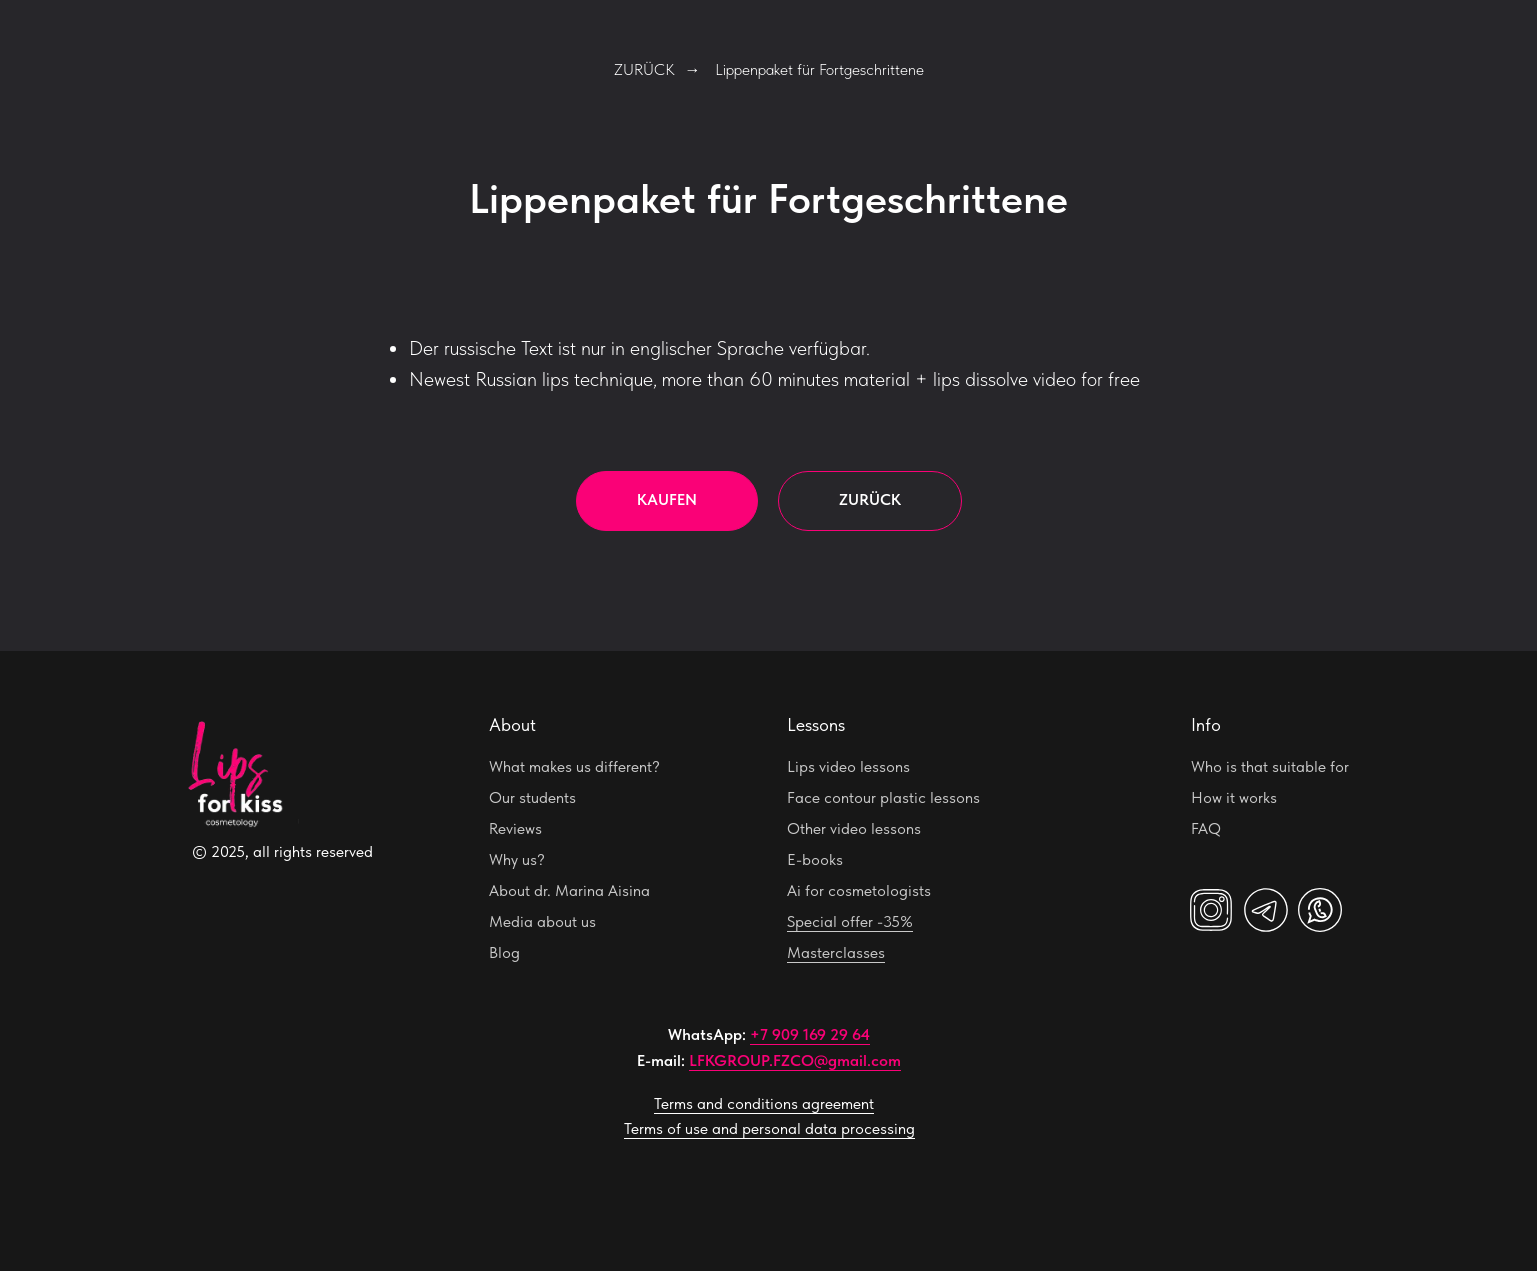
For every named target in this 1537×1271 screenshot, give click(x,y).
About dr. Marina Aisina (569, 890)
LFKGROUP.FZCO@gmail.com (795, 1060)
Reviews (515, 828)
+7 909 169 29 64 (810, 1034)
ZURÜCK (644, 69)
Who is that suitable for (1270, 766)
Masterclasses (836, 952)
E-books (815, 859)
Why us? (517, 859)
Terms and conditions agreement (764, 1103)
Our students (532, 797)
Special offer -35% (850, 921)
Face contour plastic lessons (883, 797)
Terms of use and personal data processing (769, 1128)
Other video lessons (854, 828)
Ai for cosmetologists (859, 890)
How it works (1234, 797)
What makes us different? (574, 766)
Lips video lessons (848, 766)
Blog (504, 952)
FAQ (1206, 828)
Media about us (542, 921)
